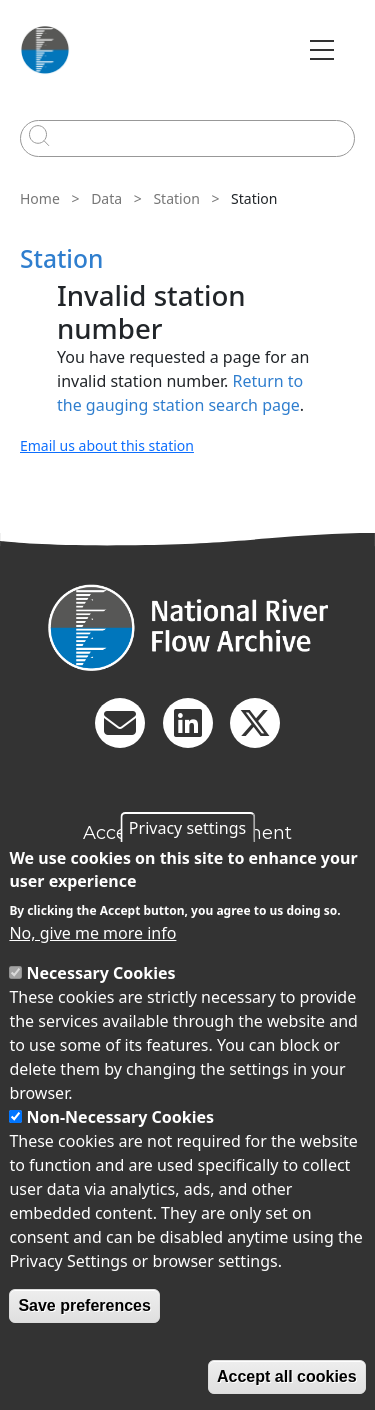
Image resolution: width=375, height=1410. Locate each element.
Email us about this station (107, 445)
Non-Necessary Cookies (121, 1117)
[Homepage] (187, 627)
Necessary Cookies (101, 973)
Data (106, 198)
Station (176, 198)
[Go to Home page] (45, 50)
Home (40, 198)
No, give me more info (92, 933)
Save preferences (84, 1305)
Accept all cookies (287, 1376)
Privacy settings (187, 828)
